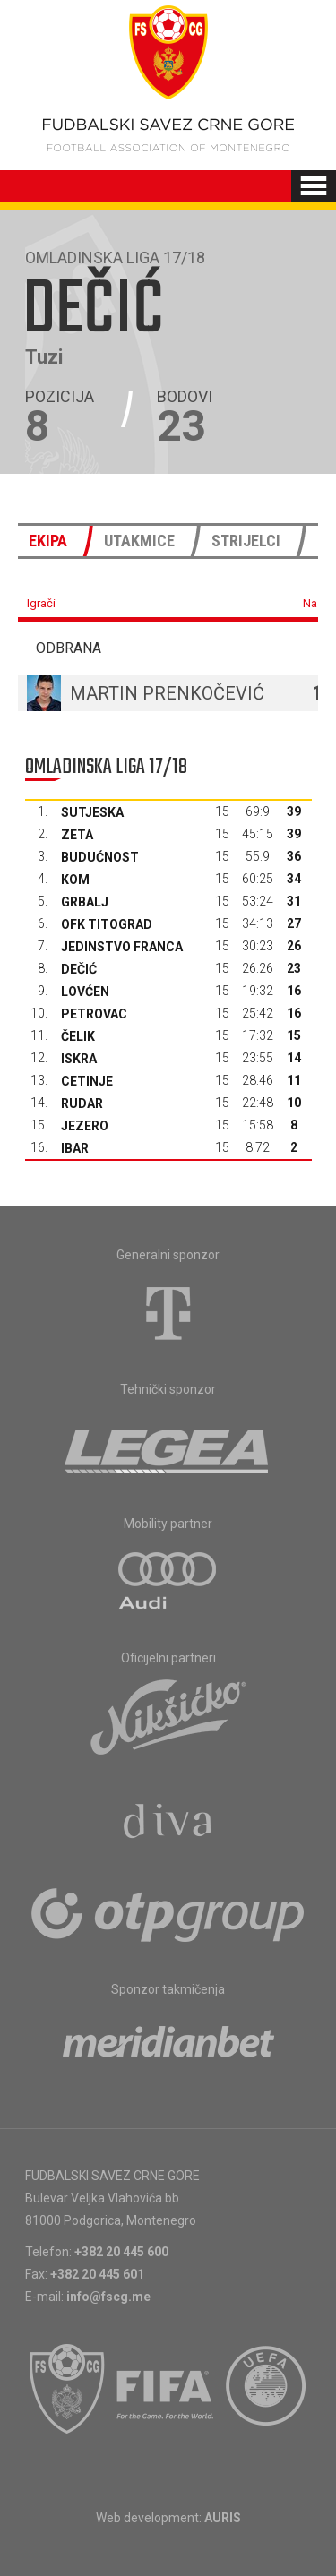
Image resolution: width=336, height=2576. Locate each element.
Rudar (82, 1103)
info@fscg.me (108, 2296)
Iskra (79, 1059)
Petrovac (94, 1014)
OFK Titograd (106, 924)
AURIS (222, 2518)
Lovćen (85, 991)
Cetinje (87, 1081)
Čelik (78, 1036)
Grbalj (84, 902)
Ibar (75, 1148)
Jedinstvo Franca (122, 947)
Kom (75, 879)
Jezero (84, 1126)
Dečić (79, 969)
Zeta (77, 835)
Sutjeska (92, 812)
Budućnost (100, 857)
